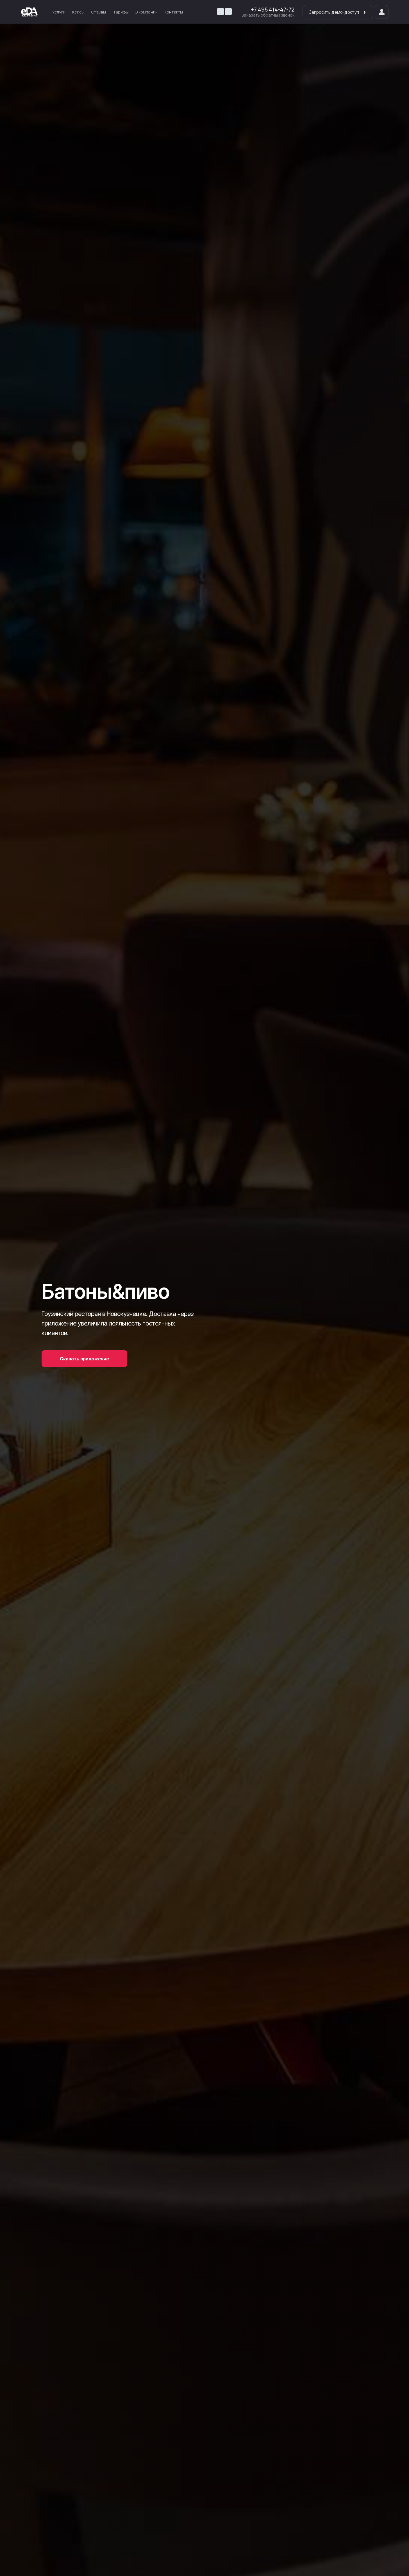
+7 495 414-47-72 (272, 9)
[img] (29, 12)
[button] (268, 15)
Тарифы (121, 12)
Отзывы (98, 12)
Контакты (174, 12)
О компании (146, 12)
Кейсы (78, 12)
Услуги (58, 12)
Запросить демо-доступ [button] (338, 12)
